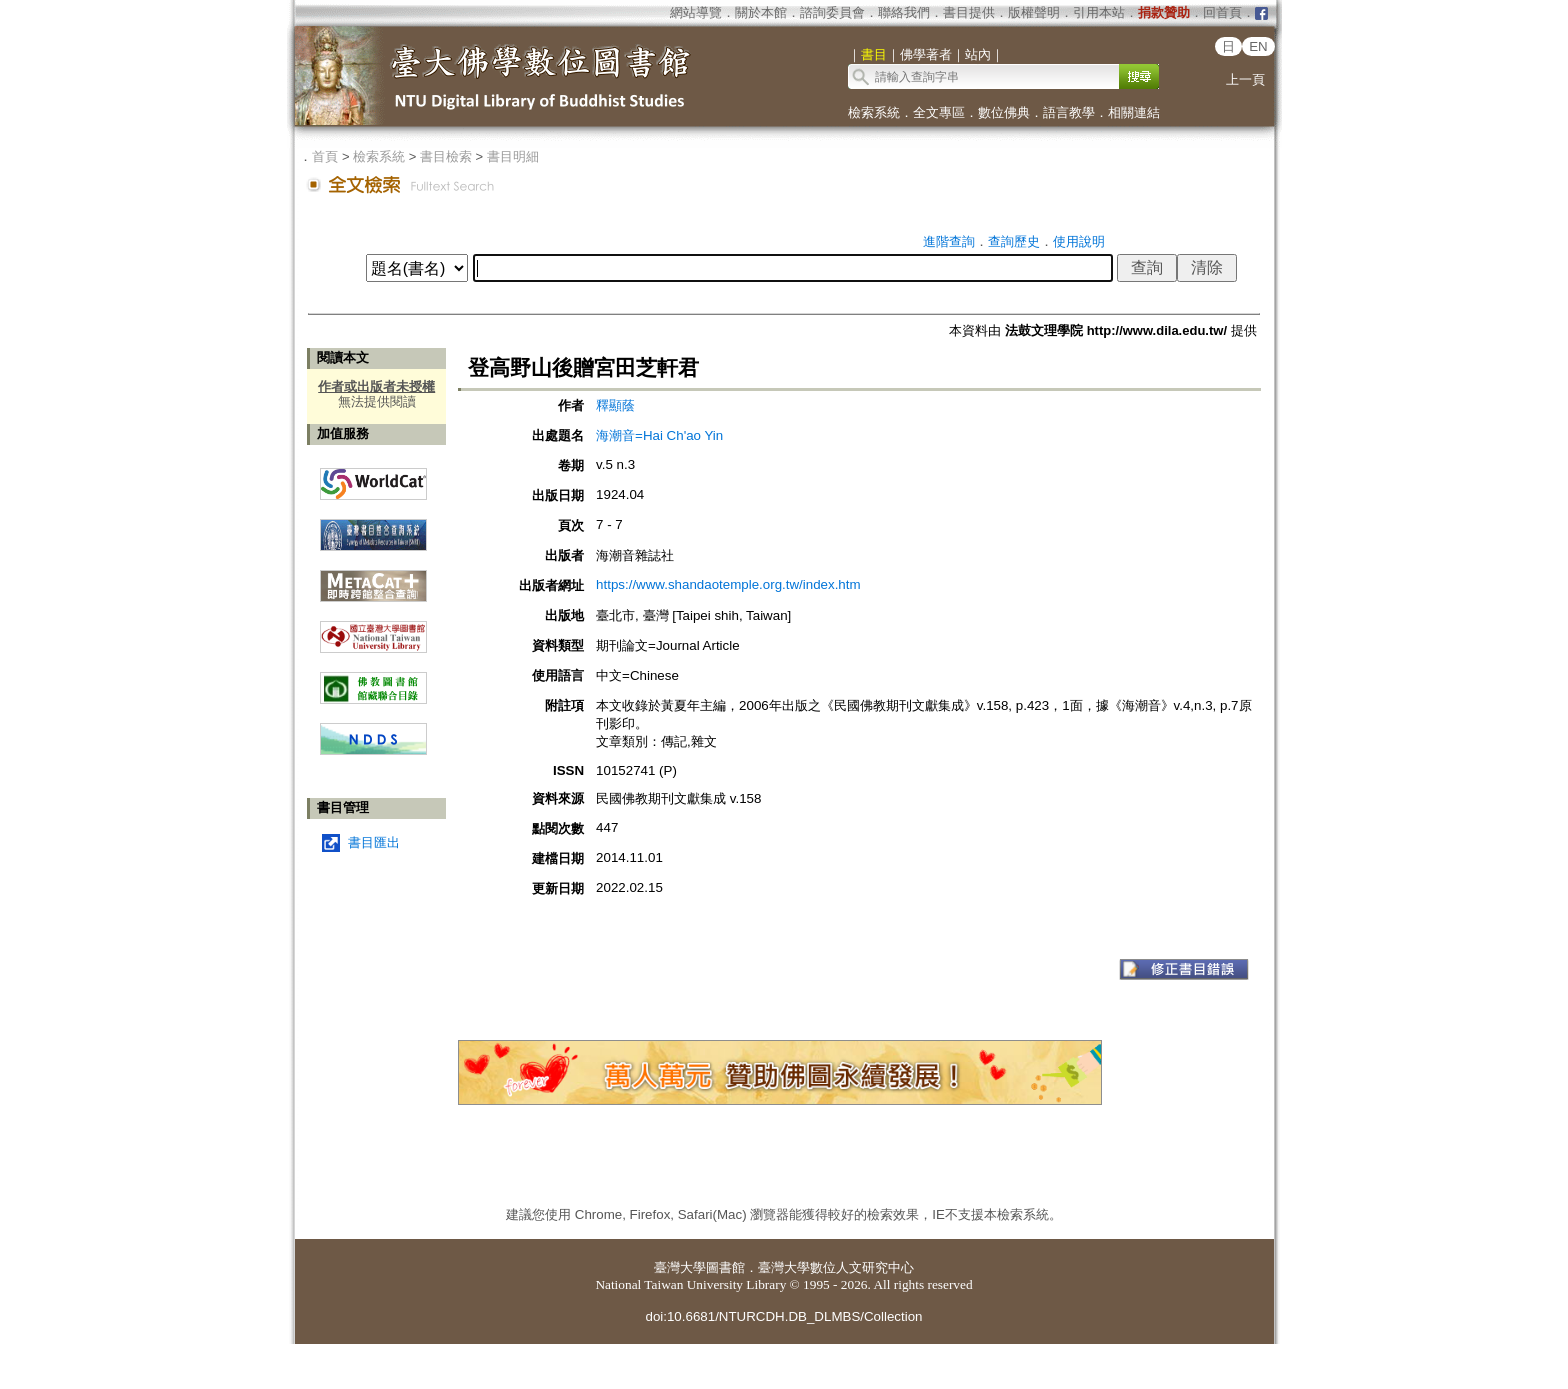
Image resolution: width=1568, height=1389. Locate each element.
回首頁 (1222, 12)
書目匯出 (374, 842)
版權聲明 (1034, 12)
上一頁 (1245, 79)
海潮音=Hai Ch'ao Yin (659, 435)
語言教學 (1069, 112)
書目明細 (513, 156)
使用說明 (1079, 241)
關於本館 (761, 12)
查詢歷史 (1014, 241)
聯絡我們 (904, 12)
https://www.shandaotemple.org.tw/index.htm (728, 584)
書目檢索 (446, 156)
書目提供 (969, 12)
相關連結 (1134, 112)
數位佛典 (1004, 112)
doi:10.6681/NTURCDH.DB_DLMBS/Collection (783, 1316)
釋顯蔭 (615, 405)
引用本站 (1099, 12)
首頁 (325, 156)
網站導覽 (696, 12)
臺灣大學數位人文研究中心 (836, 1267)
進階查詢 (949, 241)
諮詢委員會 (832, 12)
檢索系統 (874, 112)
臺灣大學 (680, 1267)
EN (1258, 46)
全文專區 (939, 112)
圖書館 (725, 1267)
